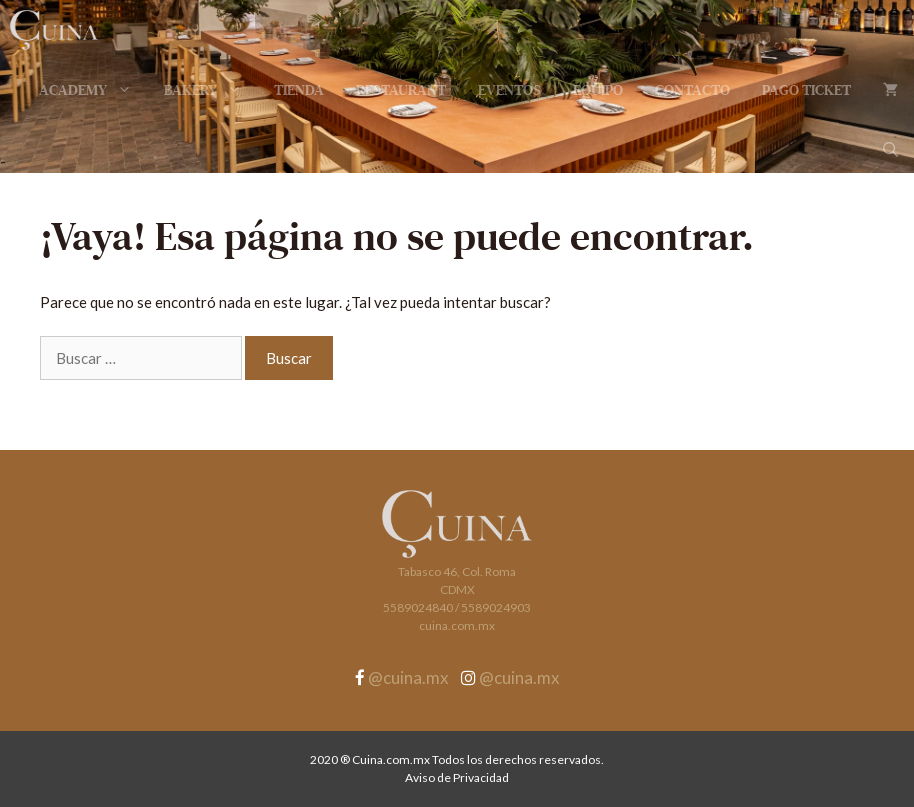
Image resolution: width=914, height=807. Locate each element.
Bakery (211, 90)
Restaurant (401, 90)
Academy (93, 90)
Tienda (299, 90)
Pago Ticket (806, 90)
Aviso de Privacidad (457, 777)
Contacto (692, 90)
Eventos (509, 90)
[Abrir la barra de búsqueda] (890, 150)
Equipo (598, 90)
